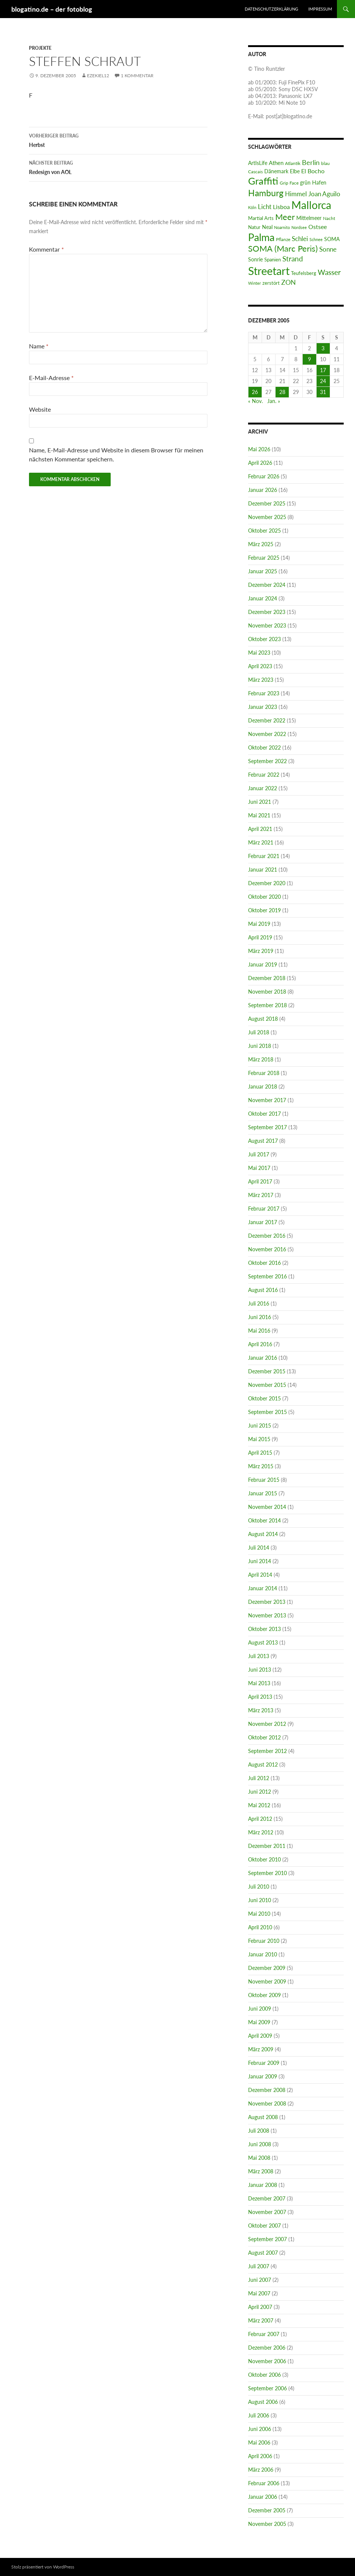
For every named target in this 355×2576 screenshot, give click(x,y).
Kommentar (46, 249)
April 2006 (260, 2456)
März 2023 (260, 679)
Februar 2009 (263, 2063)
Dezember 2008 (266, 2090)
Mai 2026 (259, 449)
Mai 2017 (259, 1168)
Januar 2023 (262, 707)
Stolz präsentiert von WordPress (42, 2567)
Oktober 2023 (264, 639)
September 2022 (267, 761)
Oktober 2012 (264, 1737)
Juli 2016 (258, 1303)
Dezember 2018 (266, 978)
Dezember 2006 (266, 2347)
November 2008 (267, 2103)
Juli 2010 (258, 1886)
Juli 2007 (258, 2266)
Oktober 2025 (264, 530)
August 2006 (263, 2402)
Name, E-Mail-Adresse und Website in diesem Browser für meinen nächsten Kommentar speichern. (116, 454)
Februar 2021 (263, 856)
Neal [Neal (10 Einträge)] (267, 227)
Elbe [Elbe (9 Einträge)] (295, 171)
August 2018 (263, 1018)
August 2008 (263, 2117)
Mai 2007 (259, 2293)
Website (40, 409)
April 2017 (260, 1181)
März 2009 (260, 2049)
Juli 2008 (258, 2130)
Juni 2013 (259, 1669)
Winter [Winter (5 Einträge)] (254, 283)
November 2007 (267, 2212)
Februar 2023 (263, 693)
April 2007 (260, 2307)
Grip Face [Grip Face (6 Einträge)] (289, 183)
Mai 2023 (259, 652)
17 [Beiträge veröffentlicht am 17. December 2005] (323, 370)
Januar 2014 (262, 1588)
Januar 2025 (262, 571)
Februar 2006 (263, 2483)
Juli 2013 (258, 1656)
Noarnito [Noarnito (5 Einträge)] (282, 227)
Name (39, 346)
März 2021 (260, 842)
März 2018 (260, 1059)
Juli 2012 (258, 1778)
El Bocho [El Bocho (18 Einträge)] (313, 170)
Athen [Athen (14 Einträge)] (276, 162)
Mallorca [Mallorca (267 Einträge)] (311, 205)
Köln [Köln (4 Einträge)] (252, 207)
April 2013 (260, 1696)
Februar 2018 (263, 1073)
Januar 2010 (262, 1954)
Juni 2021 (259, 802)
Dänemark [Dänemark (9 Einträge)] (276, 171)
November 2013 (267, 1615)
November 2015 (267, 1385)
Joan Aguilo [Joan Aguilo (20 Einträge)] (324, 194)
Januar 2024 (262, 598)
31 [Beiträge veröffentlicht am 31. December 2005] (323, 392)
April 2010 (260, 1927)
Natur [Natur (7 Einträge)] (254, 227)
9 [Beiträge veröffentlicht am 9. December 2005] (309, 359)
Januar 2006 (262, 2497)
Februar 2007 (263, 2334)
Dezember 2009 (266, 1968)
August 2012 (263, 1764)
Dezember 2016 (266, 1235)
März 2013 (260, 1710)
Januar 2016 (262, 1357)
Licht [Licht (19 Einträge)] (264, 207)
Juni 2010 (259, 1900)
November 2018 (267, 991)
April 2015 (260, 1452)
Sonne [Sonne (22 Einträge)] (328, 249)
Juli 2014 (258, 1547)
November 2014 (267, 1507)
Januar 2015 (262, 1493)
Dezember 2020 (266, 883)
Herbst (118, 139)
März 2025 (260, 544)
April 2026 (260, 463)
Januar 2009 (262, 2076)
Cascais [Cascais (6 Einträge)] (255, 171)
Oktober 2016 (264, 1263)
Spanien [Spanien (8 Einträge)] (272, 260)
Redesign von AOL (118, 167)
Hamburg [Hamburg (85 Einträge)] (265, 193)
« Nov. (255, 401)
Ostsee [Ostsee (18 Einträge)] (317, 226)
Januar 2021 (262, 869)
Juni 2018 (259, 1046)
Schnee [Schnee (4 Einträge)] (316, 239)
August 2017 (263, 1141)
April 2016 (260, 1344)
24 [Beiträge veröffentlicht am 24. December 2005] (323, 381)
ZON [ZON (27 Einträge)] (288, 282)
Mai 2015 (259, 1439)
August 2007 (263, 2252)
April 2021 (260, 829)
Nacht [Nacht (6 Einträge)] (329, 218)
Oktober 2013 (264, 1629)
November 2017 (267, 1100)
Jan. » (273, 401)
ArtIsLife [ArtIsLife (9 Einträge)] (257, 163)
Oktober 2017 (264, 1113)
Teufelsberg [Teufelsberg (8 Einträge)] (303, 273)
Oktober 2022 (264, 747)
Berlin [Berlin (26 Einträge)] (311, 162)
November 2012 (267, 1724)
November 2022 (267, 734)
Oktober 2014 (264, 1520)
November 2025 (267, 517)
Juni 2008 (259, 2144)
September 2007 (267, 2239)
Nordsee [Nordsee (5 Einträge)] (299, 227)
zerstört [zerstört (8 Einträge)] (271, 283)
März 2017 (260, 1195)
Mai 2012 (259, 1805)
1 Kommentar (137, 75)
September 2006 (267, 2388)
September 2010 (267, 1873)
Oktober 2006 (264, 2374)
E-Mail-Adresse (51, 377)
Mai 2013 (259, 1683)
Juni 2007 (259, 2280)
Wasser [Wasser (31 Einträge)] (329, 272)
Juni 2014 (259, 1561)
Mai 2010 (259, 1913)
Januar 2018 (262, 1086)
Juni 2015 (259, 1425)
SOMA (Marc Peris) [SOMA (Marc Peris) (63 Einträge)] (283, 248)
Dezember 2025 (266, 503)
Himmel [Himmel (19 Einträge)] (296, 194)
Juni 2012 (259, 1791)
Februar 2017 (263, 1208)
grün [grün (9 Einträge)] (305, 183)
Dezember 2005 (266, 2510)
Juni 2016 (259, 1317)
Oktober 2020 (264, 896)
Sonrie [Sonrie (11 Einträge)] (255, 259)
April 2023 (260, 666)
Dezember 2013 (266, 1602)
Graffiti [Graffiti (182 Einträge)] (263, 181)
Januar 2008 (262, 2185)
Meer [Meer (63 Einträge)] (285, 217)
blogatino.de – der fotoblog (51, 9)
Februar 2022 (263, 774)
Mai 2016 (259, 1330)
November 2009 (267, 1981)
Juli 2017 (258, 1154)
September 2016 (267, 1276)
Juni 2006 (259, 2429)
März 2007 (260, 2320)
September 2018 (267, 1005)
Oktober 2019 (264, 910)
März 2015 (260, 1466)
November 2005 (267, 2524)
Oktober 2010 (264, 1859)
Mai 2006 (259, 2442)
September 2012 (267, 1751)
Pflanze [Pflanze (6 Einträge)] (283, 239)
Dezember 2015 (266, 1371)
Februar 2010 (263, 1941)
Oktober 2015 (264, 1398)
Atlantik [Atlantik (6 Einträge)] (292, 163)
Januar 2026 (262, 490)
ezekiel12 (98, 75)
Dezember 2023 (266, 612)
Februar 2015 (263, 1480)
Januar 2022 (262, 788)
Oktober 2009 (264, 1995)
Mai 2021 (259, 815)
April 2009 (260, 2035)
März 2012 (260, 1832)
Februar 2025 (263, 557)
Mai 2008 (259, 2158)
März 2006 (260, 2469)
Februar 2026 (263, 476)
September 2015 (267, 1412)
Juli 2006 (258, 2415)
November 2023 (267, 625)
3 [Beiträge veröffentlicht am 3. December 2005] (323, 348)
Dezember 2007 (266, 2198)
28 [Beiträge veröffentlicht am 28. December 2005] (282, 392)
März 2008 (260, 2171)
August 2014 (263, 1534)
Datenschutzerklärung (271, 8)
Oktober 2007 (264, 2225)
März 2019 (260, 951)
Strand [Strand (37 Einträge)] (292, 258)
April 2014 (260, 1574)
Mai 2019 (259, 924)
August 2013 (263, 1642)
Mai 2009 (259, 2022)
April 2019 (260, 937)
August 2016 (263, 1290)
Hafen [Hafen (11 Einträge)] (319, 182)
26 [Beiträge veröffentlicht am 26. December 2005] (255, 392)
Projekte (40, 48)
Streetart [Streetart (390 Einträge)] (268, 270)
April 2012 (260, 1819)
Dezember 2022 (266, 720)
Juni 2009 (259, 2008)
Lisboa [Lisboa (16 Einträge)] (281, 206)
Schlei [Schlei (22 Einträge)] (300, 239)
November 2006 (267, 2361)
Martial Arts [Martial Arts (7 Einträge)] (261, 218)
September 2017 (267, 1127)
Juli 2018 (258, 1032)
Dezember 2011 (266, 1846)
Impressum (320, 8)
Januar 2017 (262, 1222)
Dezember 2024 (266, 585)
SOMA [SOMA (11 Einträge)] (332, 239)
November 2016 (267, 1249)
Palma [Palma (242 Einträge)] (261, 237)
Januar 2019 (262, 964)
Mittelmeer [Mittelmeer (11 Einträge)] (308, 218)
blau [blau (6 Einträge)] (325, 163)
